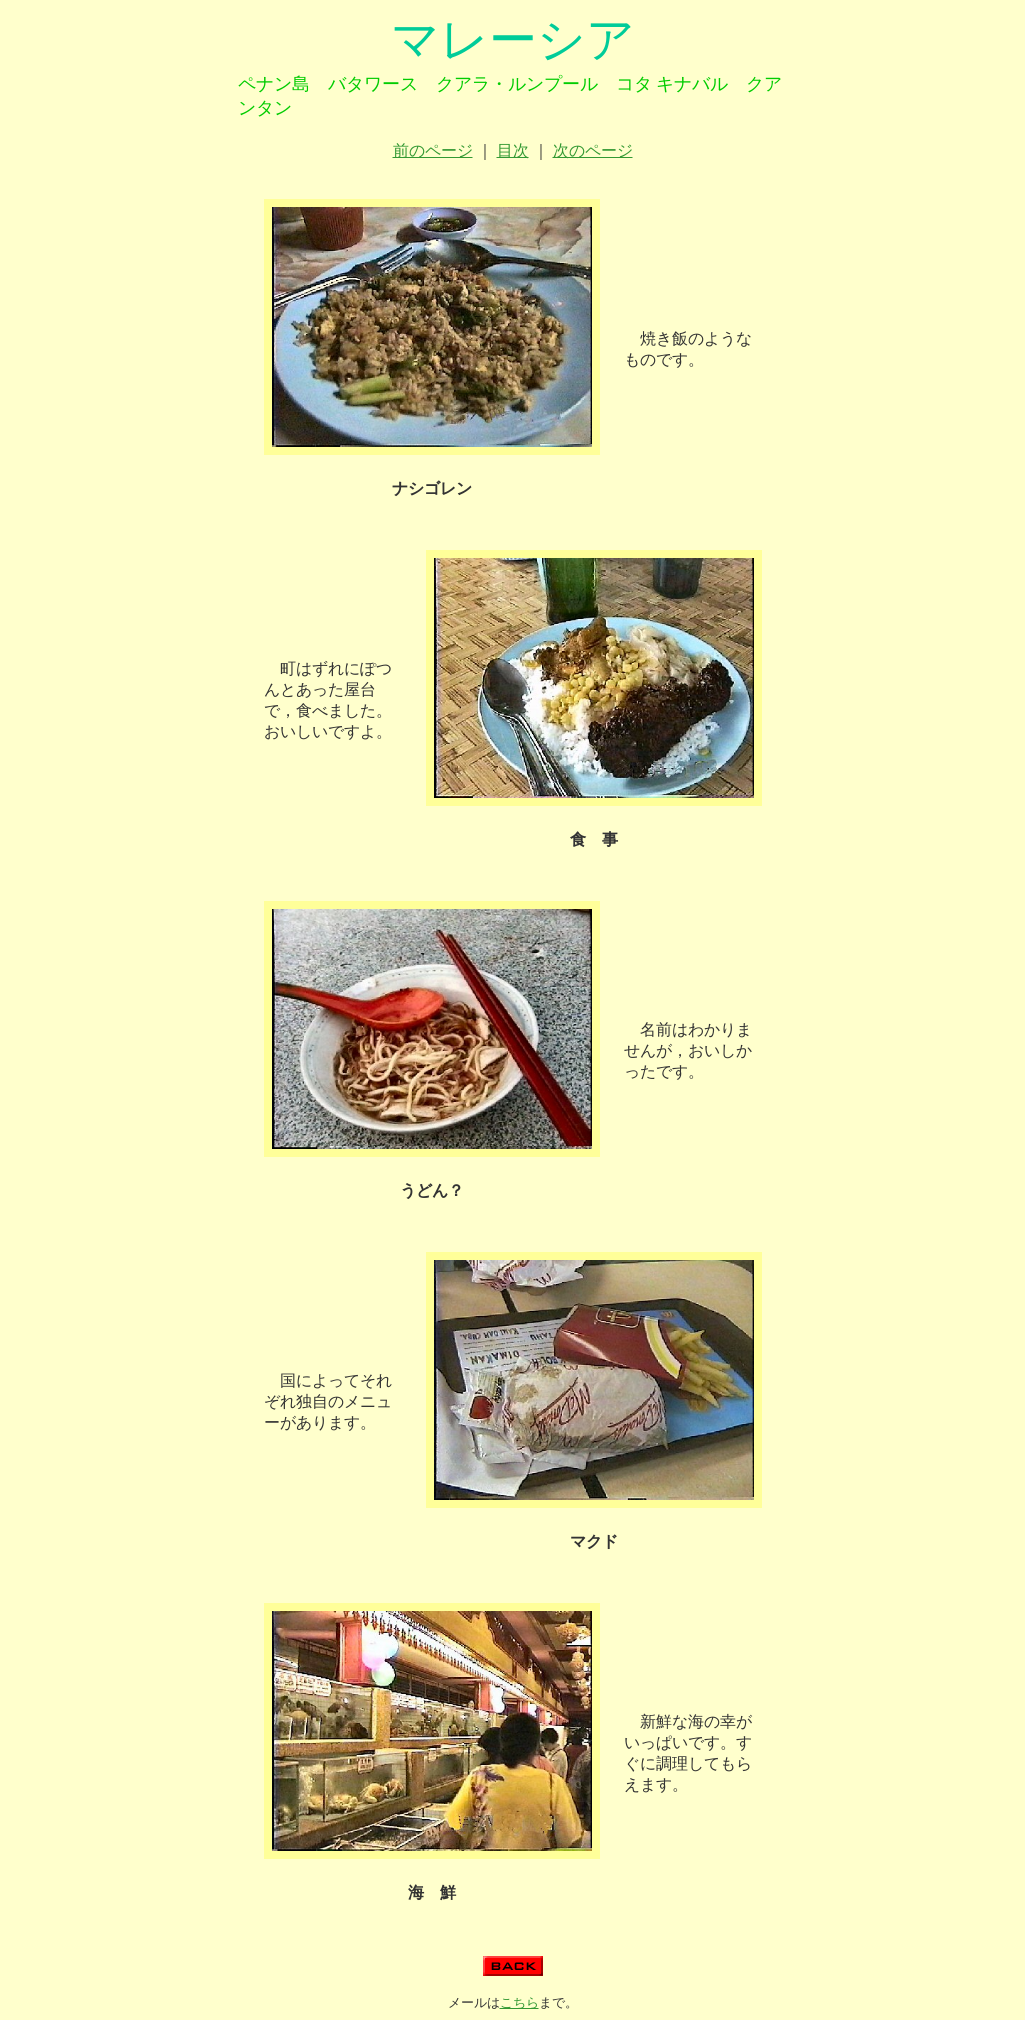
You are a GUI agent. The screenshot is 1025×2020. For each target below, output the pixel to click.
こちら (519, 2002)
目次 (513, 150)
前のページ (433, 150)
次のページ (593, 150)
